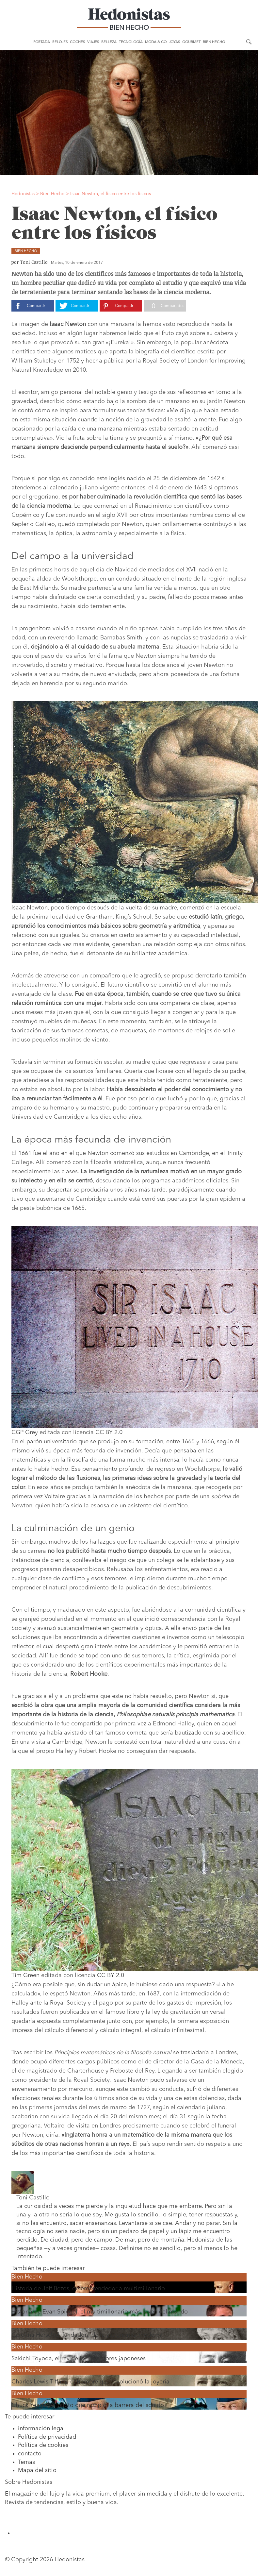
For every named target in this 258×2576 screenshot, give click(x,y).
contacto (29, 2454)
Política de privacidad (47, 2437)
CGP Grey (24, 1432)
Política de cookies (43, 2445)
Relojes (60, 42)
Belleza (109, 42)
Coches (77, 42)
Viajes (93, 42)
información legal (41, 2429)
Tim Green (25, 1975)
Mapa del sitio (37, 2470)
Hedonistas (129, 16)
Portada (41, 42)
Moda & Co (156, 42)
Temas (26, 2462)
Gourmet (191, 42)
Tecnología (131, 42)
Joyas (174, 42)
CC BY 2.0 (108, 1432)
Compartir (36, 306)
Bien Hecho (214, 42)
